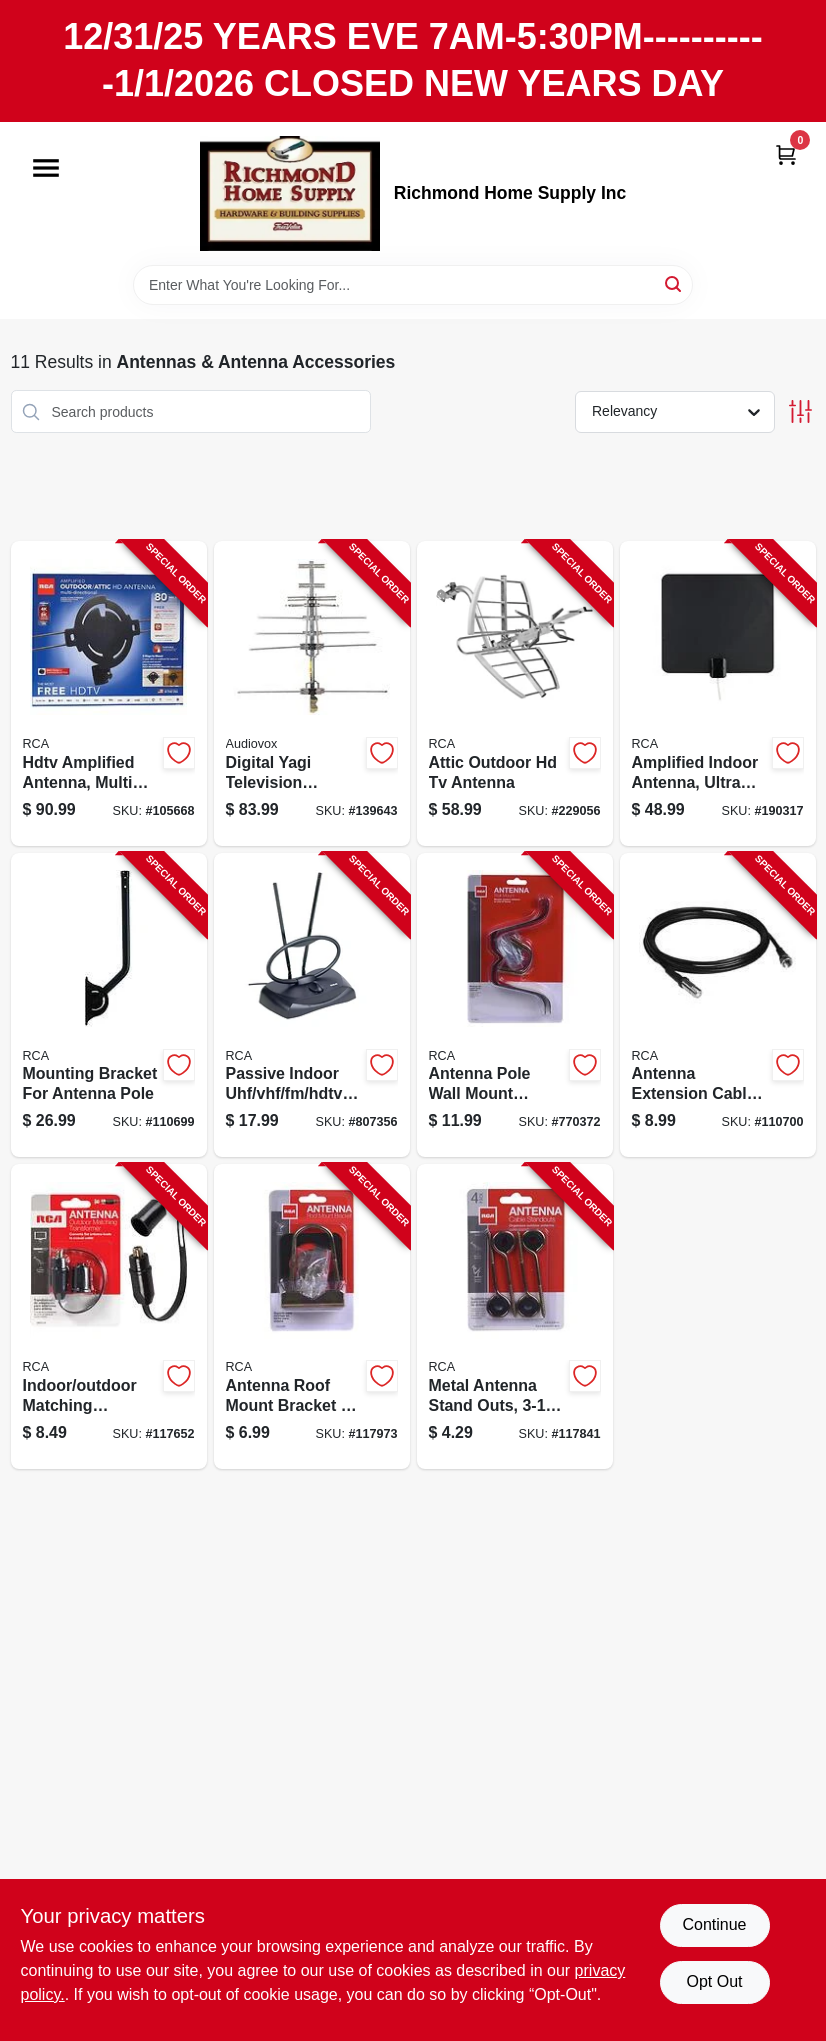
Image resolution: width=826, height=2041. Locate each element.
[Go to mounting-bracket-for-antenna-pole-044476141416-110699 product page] (109, 1005)
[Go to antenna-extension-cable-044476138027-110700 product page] (718, 1005)
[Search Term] (413, 285)
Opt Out (714, 1981)
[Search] (674, 283)
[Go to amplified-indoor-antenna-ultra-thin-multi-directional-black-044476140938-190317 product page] (718, 693)
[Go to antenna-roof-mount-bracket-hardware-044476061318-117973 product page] (312, 1316)
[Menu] (46, 168)
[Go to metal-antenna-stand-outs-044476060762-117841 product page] (515, 1316)
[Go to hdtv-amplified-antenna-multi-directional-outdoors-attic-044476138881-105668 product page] (109, 693)
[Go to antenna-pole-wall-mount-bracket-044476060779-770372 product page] (515, 1005)
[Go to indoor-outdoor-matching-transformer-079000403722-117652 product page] (109, 1316)
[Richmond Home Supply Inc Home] (290, 193)
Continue (714, 1924)
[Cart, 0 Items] (786, 154)
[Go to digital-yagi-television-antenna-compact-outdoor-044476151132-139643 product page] (312, 693)
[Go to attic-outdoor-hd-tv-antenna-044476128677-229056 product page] (515, 693)
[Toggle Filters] (800, 411)
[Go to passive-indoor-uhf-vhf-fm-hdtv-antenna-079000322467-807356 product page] (312, 1005)
